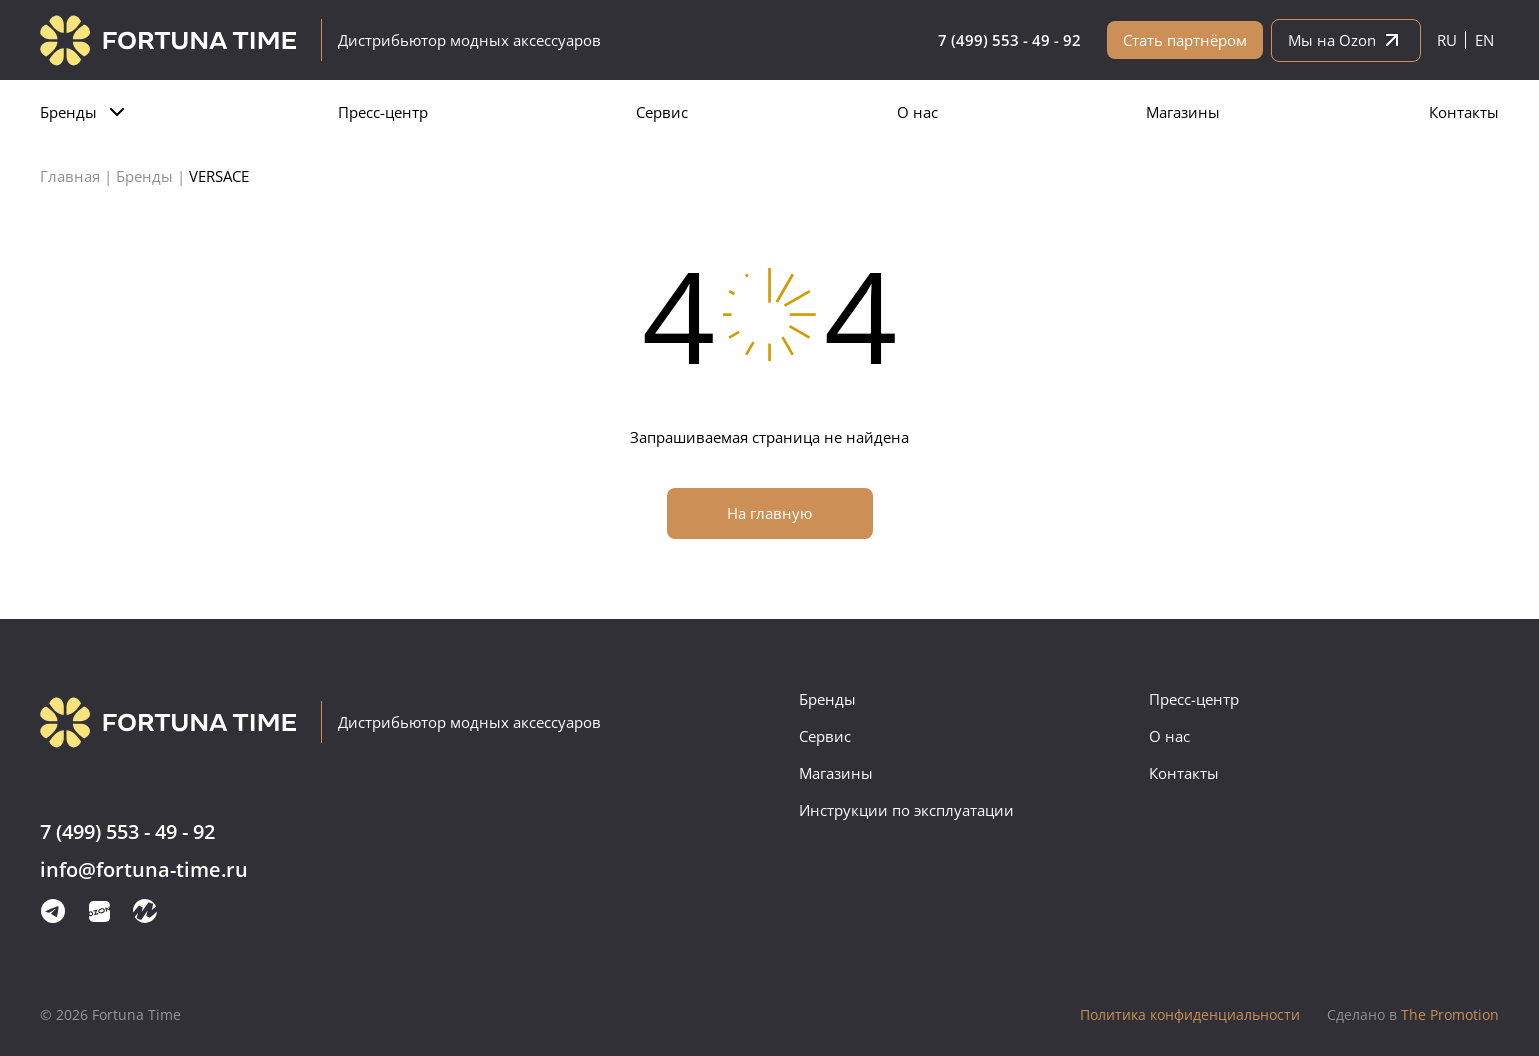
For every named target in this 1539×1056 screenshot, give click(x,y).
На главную (769, 513)
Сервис (662, 112)
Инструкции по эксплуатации (906, 810)
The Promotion (1413, 1014)
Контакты (1464, 112)
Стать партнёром (1185, 40)
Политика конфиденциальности (1190, 1014)
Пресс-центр (383, 112)
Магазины (1183, 112)
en (1484, 40)
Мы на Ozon (1346, 40)
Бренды (68, 112)
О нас (917, 112)
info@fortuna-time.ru (144, 870)
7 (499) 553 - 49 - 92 (1009, 40)
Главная (70, 176)
